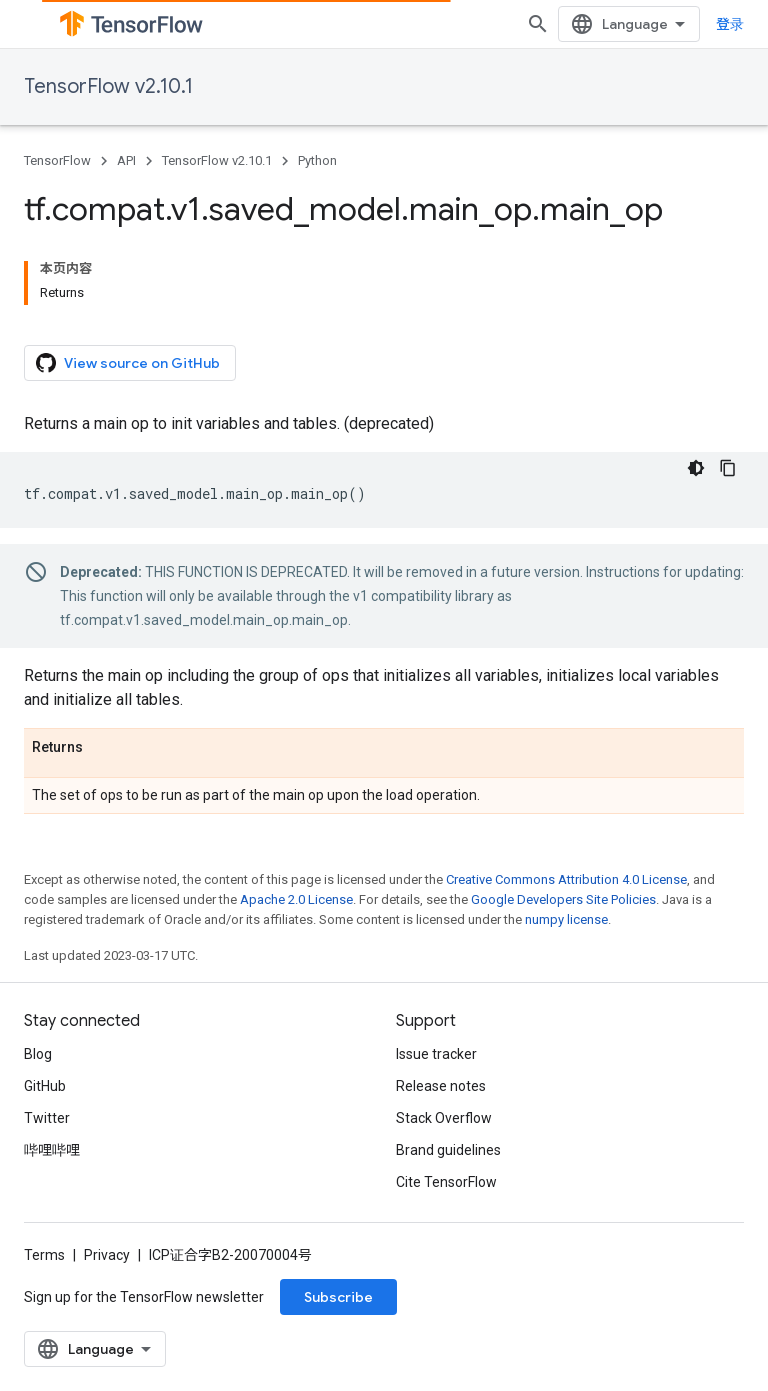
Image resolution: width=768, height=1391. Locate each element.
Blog (38, 1054)
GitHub (45, 1086)
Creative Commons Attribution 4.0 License (566, 879)
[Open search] (538, 24)
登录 (730, 24)
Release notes (441, 1086)
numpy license (566, 919)
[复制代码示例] (728, 468)
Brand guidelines (448, 1150)
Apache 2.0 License (296, 899)
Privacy (107, 1255)
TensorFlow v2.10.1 (108, 86)
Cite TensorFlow (446, 1182)
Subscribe (338, 1297)
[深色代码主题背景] (696, 468)
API (126, 160)
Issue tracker (436, 1054)
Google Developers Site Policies (563, 899)
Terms (44, 1255)
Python (317, 160)
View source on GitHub (128, 363)
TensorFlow (57, 160)
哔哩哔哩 (52, 1150)
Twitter (47, 1118)
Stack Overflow (444, 1118)
